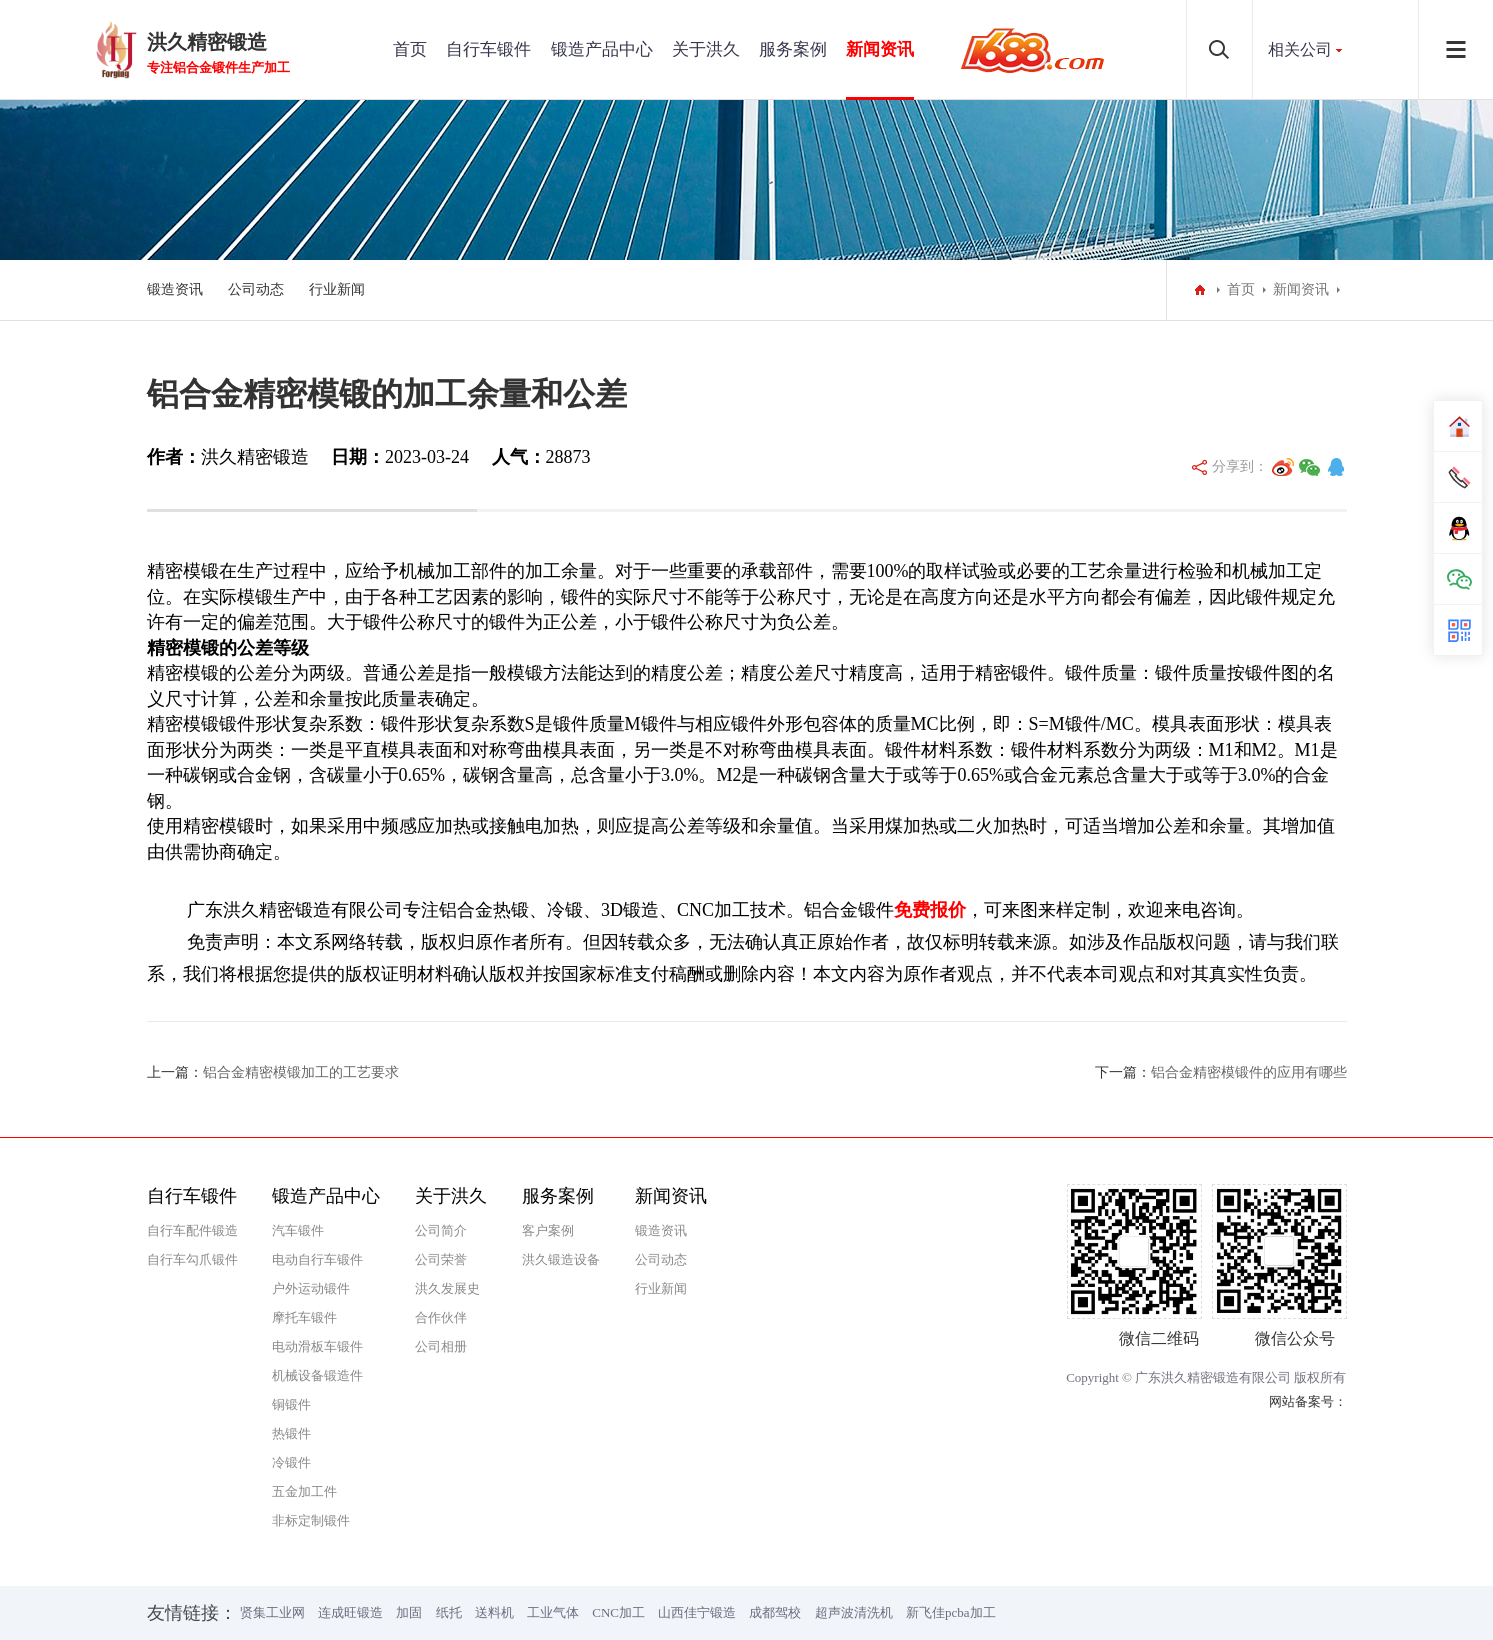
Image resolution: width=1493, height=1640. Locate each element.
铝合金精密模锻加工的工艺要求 (301, 1072)
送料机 (494, 1612)
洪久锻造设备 (561, 1259)
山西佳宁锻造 (697, 1612)
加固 (409, 1612)
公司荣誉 (441, 1259)
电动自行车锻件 (317, 1259)
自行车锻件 (488, 49)
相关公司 (1300, 49)
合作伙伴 (441, 1317)
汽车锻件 (298, 1230)
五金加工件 (304, 1491)
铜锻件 (291, 1404)
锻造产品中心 (602, 49)
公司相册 (441, 1346)
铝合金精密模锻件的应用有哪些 (1249, 1072)
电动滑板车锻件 (317, 1346)
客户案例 (548, 1230)
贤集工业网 (272, 1612)
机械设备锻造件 (317, 1375)
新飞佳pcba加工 (951, 1612)
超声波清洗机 (854, 1612)
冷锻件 (291, 1462)
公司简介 (441, 1230)
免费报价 (930, 910)
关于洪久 (706, 49)
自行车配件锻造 (192, 1230)
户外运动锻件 (311, 1288)
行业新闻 (337, 289)
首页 (410, 49)
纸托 (449, 1612)
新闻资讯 (880, 49)
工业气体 (553, 1612)
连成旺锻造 (350, 1612)
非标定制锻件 (311, 1520)
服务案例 (793, 49)
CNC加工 (618, 1612)
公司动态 (256, 289)
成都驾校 (775, 1612)
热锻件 (291, 1433)
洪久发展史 (447, 1288)
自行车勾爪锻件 (192, 1259)
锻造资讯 (175, 289)
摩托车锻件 (304, 1317)
